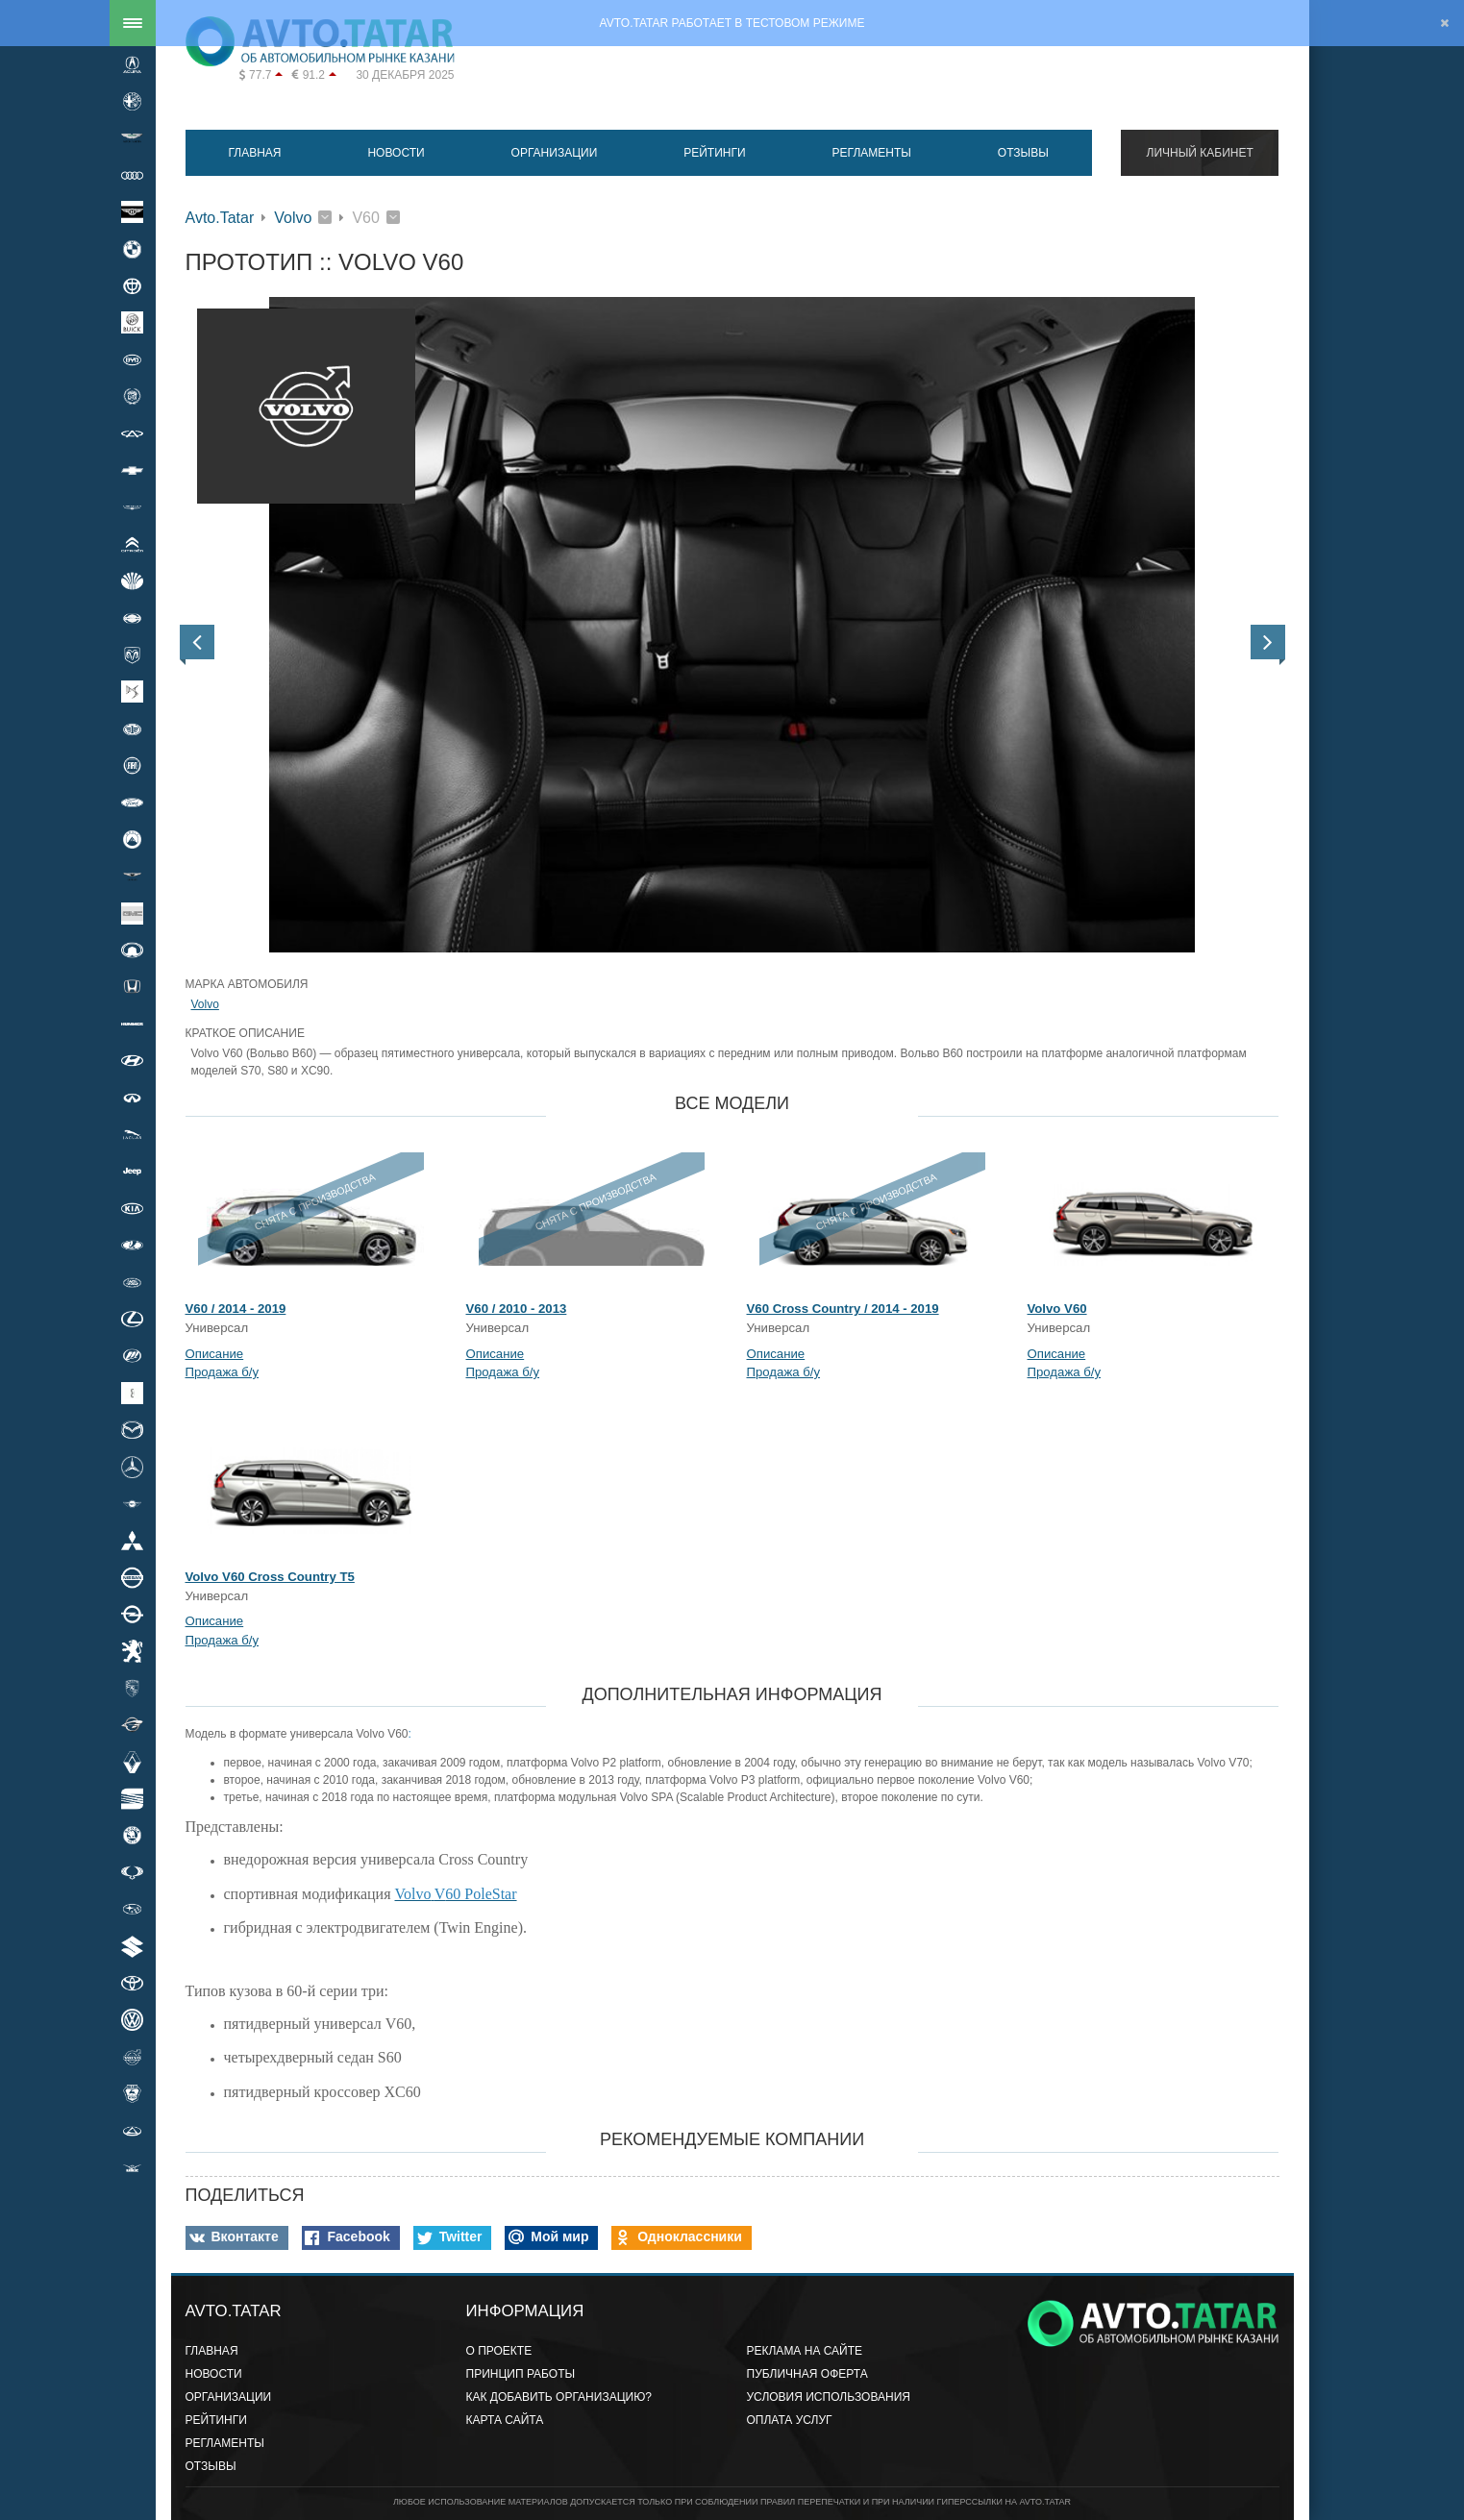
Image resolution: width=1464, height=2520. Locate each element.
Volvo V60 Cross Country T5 (270, 1576)
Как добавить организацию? (559, 2397)
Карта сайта (505, 2420)
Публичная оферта (807, 2374)
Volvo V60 (1057, 1308)
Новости (395, 153)
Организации (554, 153)
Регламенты (871, 153)
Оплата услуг (789, 2420)
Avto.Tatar (220, 218)
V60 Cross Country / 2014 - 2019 (843, 1308)
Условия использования (828, 2397)
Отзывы (1023, 153)
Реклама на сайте (805, 2351)
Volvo (292, 218)
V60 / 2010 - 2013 (516, 1308)
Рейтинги (714, 153)
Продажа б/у (223, 1372)
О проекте (499, 2351)
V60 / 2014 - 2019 (236, 1308)
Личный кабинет (1200, 153)
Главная (254, 153)
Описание (215, 1353)
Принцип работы (521, 2374)
